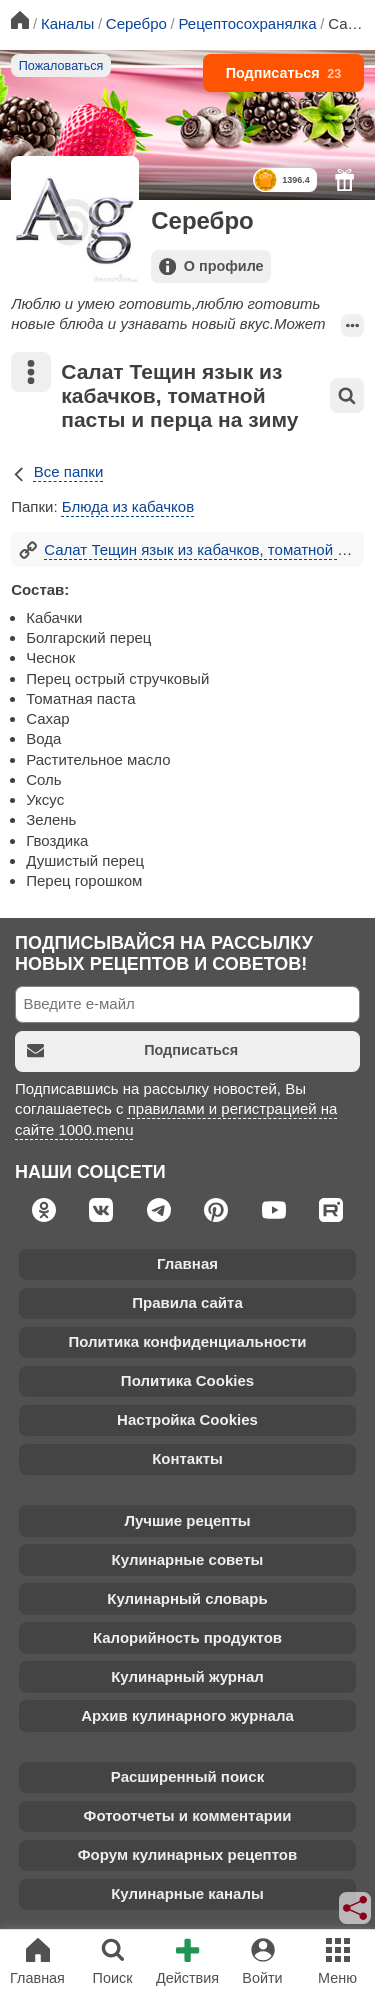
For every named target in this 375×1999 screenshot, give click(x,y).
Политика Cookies (187, 1380)
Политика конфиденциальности (187, 1341)
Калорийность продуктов (187, 1637)
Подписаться (284, 73)
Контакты (187, 1458)
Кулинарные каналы (187, 1893)
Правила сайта (187, 1302)
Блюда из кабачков (128, 506)
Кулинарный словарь (187, 1598)
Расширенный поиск (187, 1776)
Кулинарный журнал (187, 1676)
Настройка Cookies (187, 1419)
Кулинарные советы (188, 1559)
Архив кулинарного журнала (187, 1715)
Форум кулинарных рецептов (187, 1854)
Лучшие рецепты (187, 1520)
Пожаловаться (61, 66)
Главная (187, 1263)
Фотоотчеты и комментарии (188, 1815)
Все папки (57, 471)
